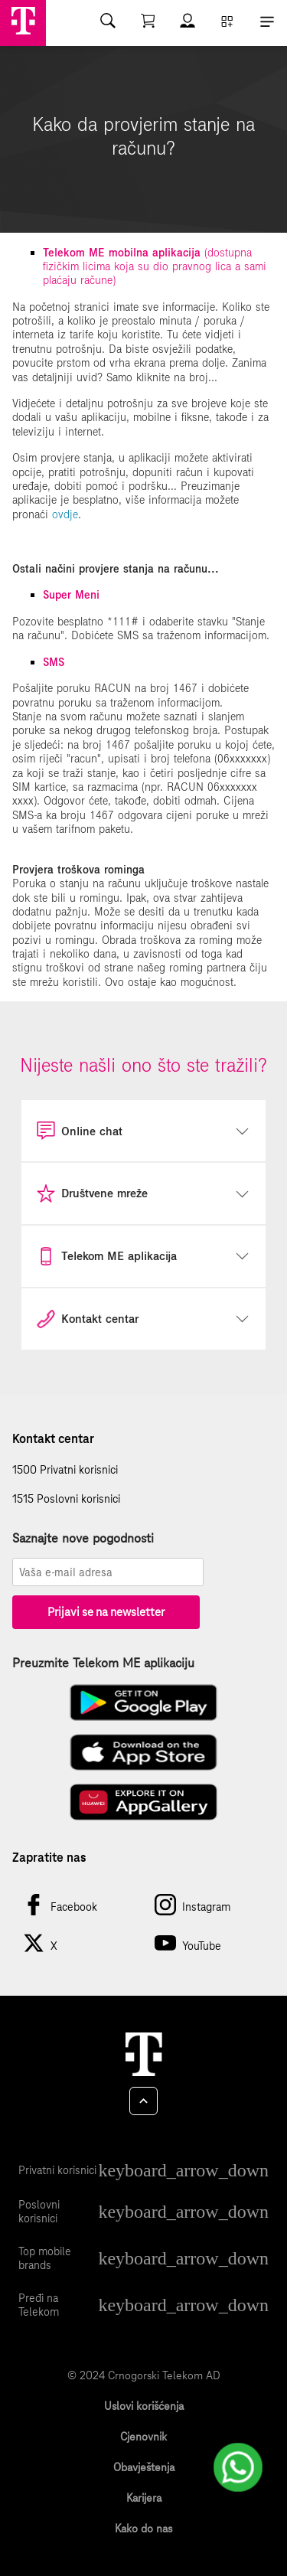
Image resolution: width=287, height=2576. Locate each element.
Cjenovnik (143, 2437)
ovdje (65, 514)
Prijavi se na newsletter (106, 1612)
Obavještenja (143, 2467)
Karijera (143, 2498)
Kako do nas (143, 2528)
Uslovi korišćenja (144, 2406)
